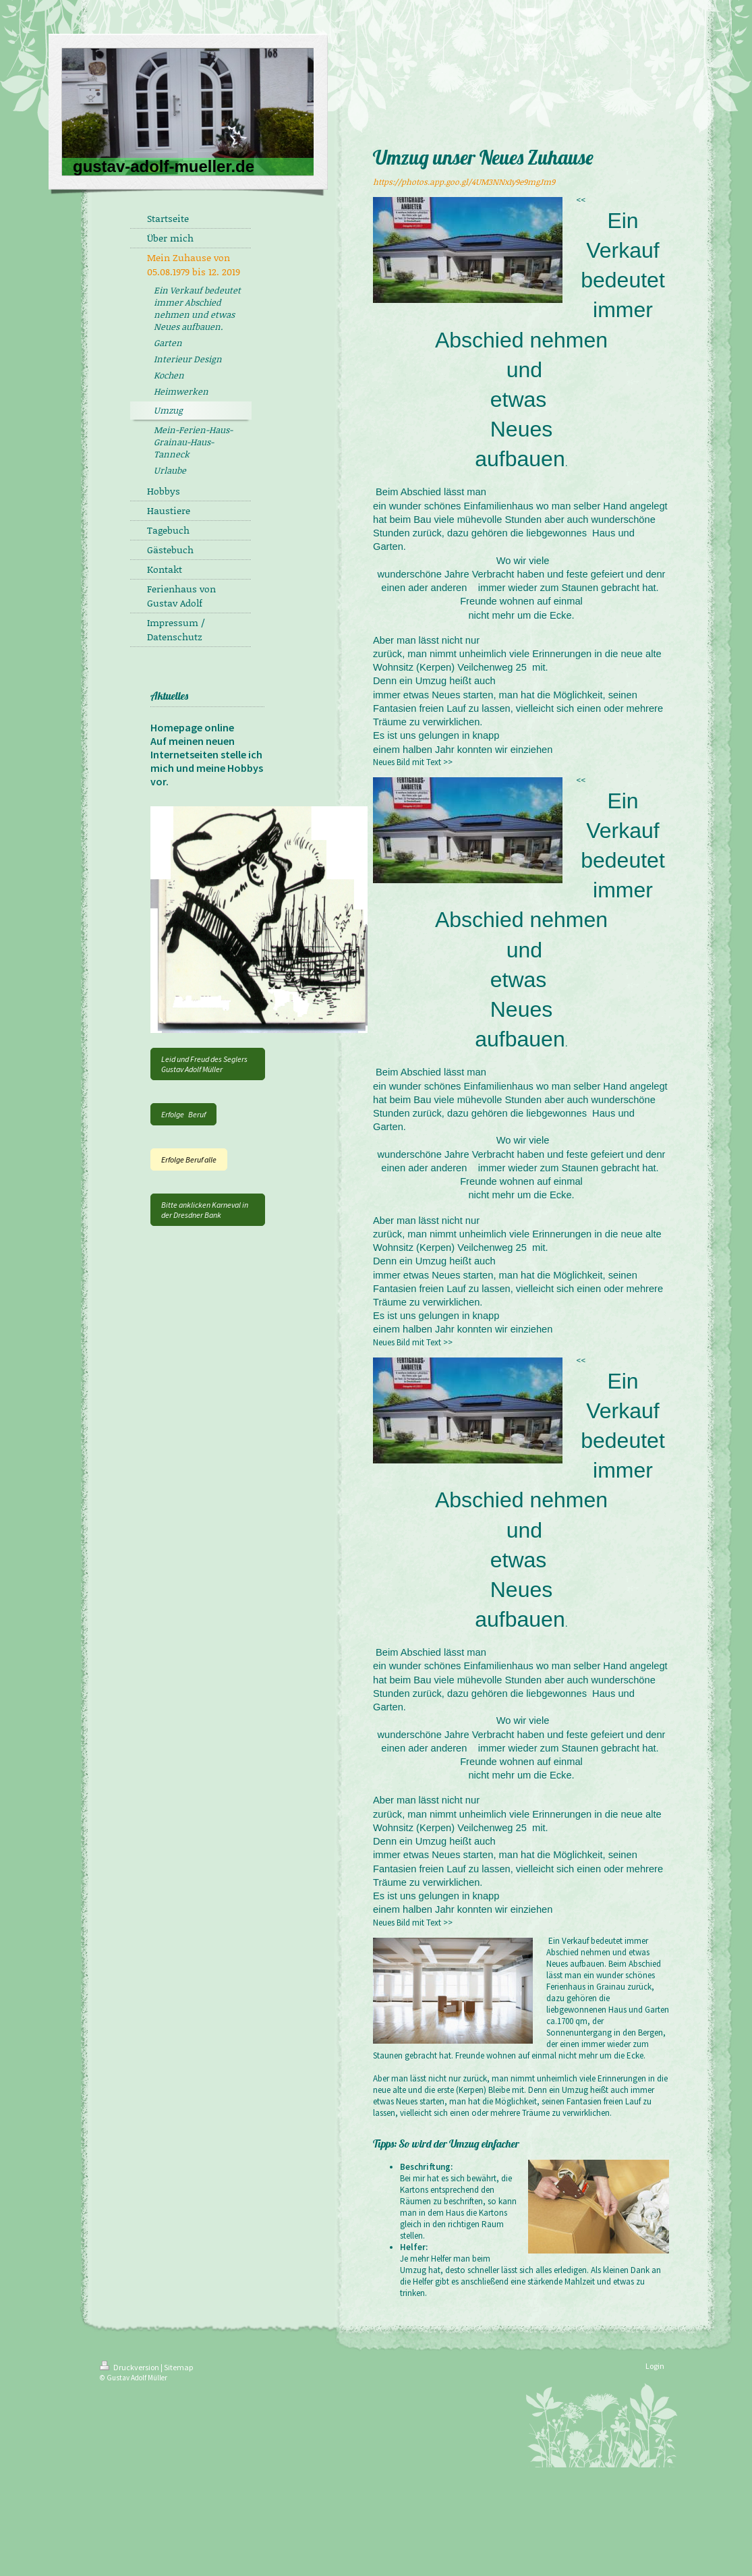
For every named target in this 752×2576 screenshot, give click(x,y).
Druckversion (130, 2367)
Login (654, 2366)
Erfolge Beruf (183, 1114)
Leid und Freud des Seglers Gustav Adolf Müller (204, 1064)
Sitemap (178, 2367)
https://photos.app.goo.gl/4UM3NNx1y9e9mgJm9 (464, 182)
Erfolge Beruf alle (188, 1159)
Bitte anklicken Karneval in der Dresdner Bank (204, 1210)
